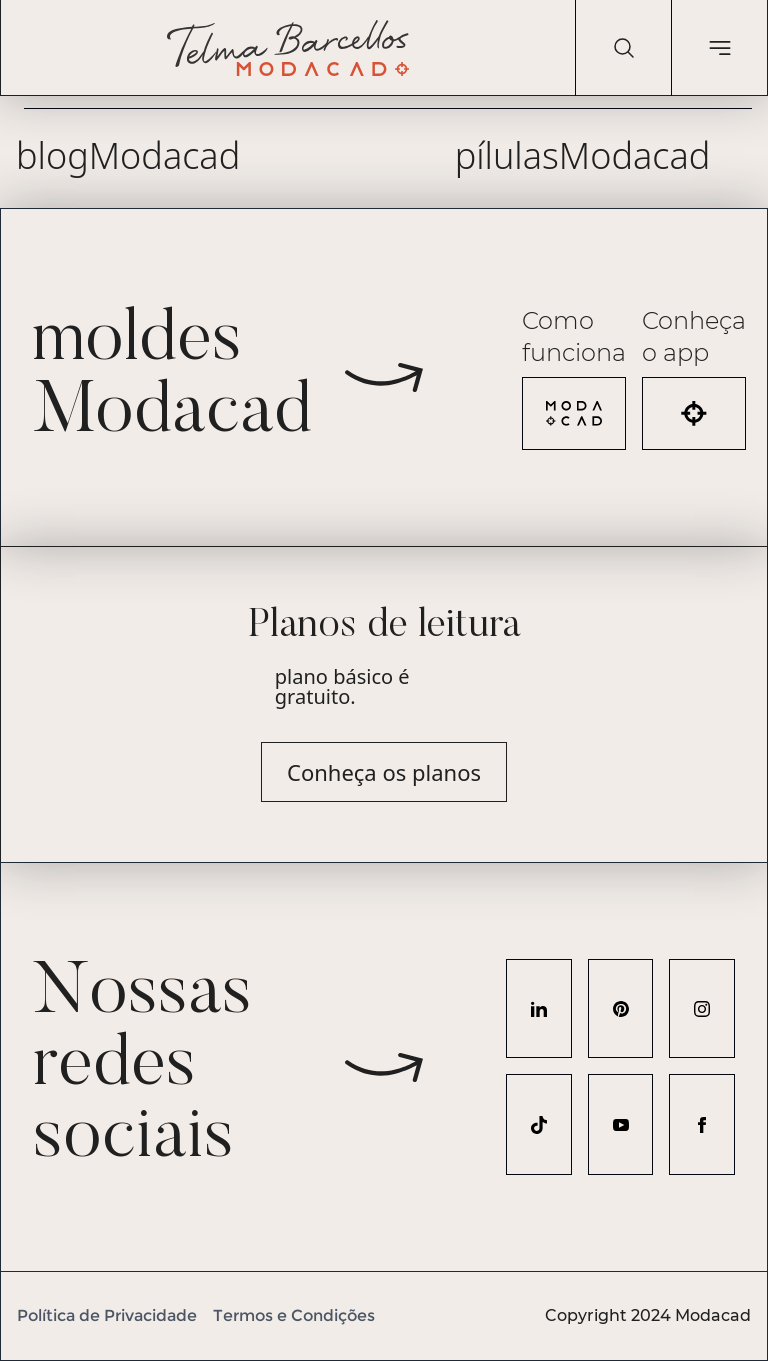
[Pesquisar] (623, 48)
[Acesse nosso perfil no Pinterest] (621, 1008)
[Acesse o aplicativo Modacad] (694, 413)
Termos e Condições (294, 1315)
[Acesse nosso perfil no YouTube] (621, 1124)
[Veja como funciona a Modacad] (574, 413)
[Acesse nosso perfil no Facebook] (702, 1124)
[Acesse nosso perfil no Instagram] (702, 1008)
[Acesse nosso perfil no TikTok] (539, 1124)
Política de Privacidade (107, 1315)
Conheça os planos (384, 772)
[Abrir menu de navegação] (719, 48)
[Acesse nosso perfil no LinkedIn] (539, 1008)
